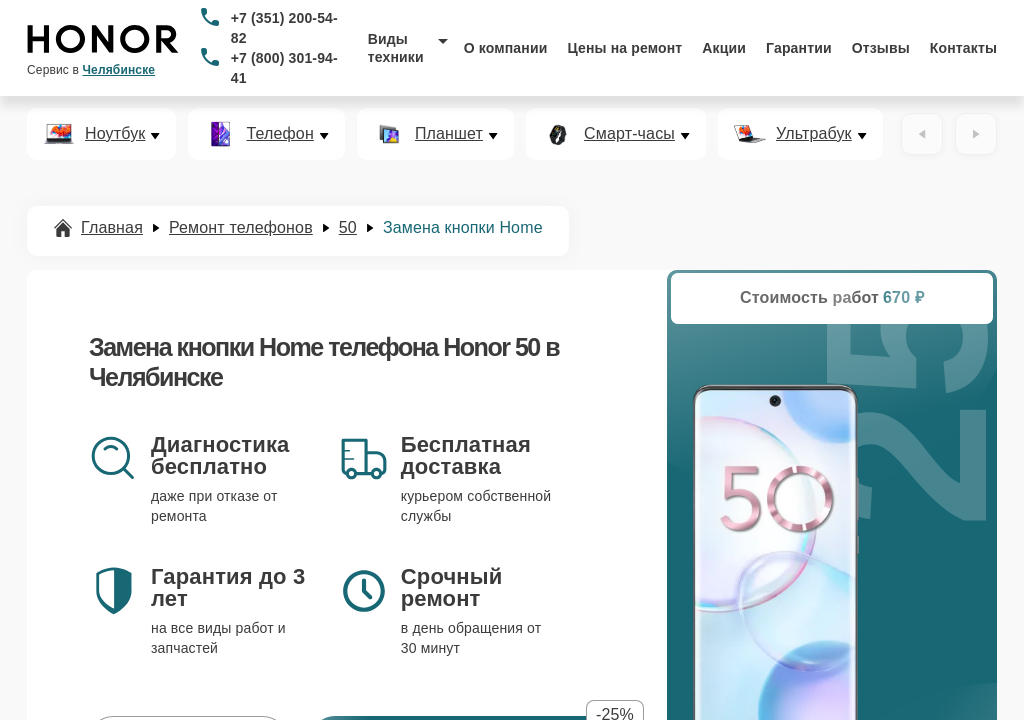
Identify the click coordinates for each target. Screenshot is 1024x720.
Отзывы (881, 48)
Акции (724, 48)
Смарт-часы (629, 134)
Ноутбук (115, 134)
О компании (506, 48)
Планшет (449, 134)
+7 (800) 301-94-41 (284, 68)
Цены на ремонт (624, 48)
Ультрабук (814, 134)
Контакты (963, 48)
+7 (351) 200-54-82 (284, 28)
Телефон (279, 134)
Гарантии (799, 48)
